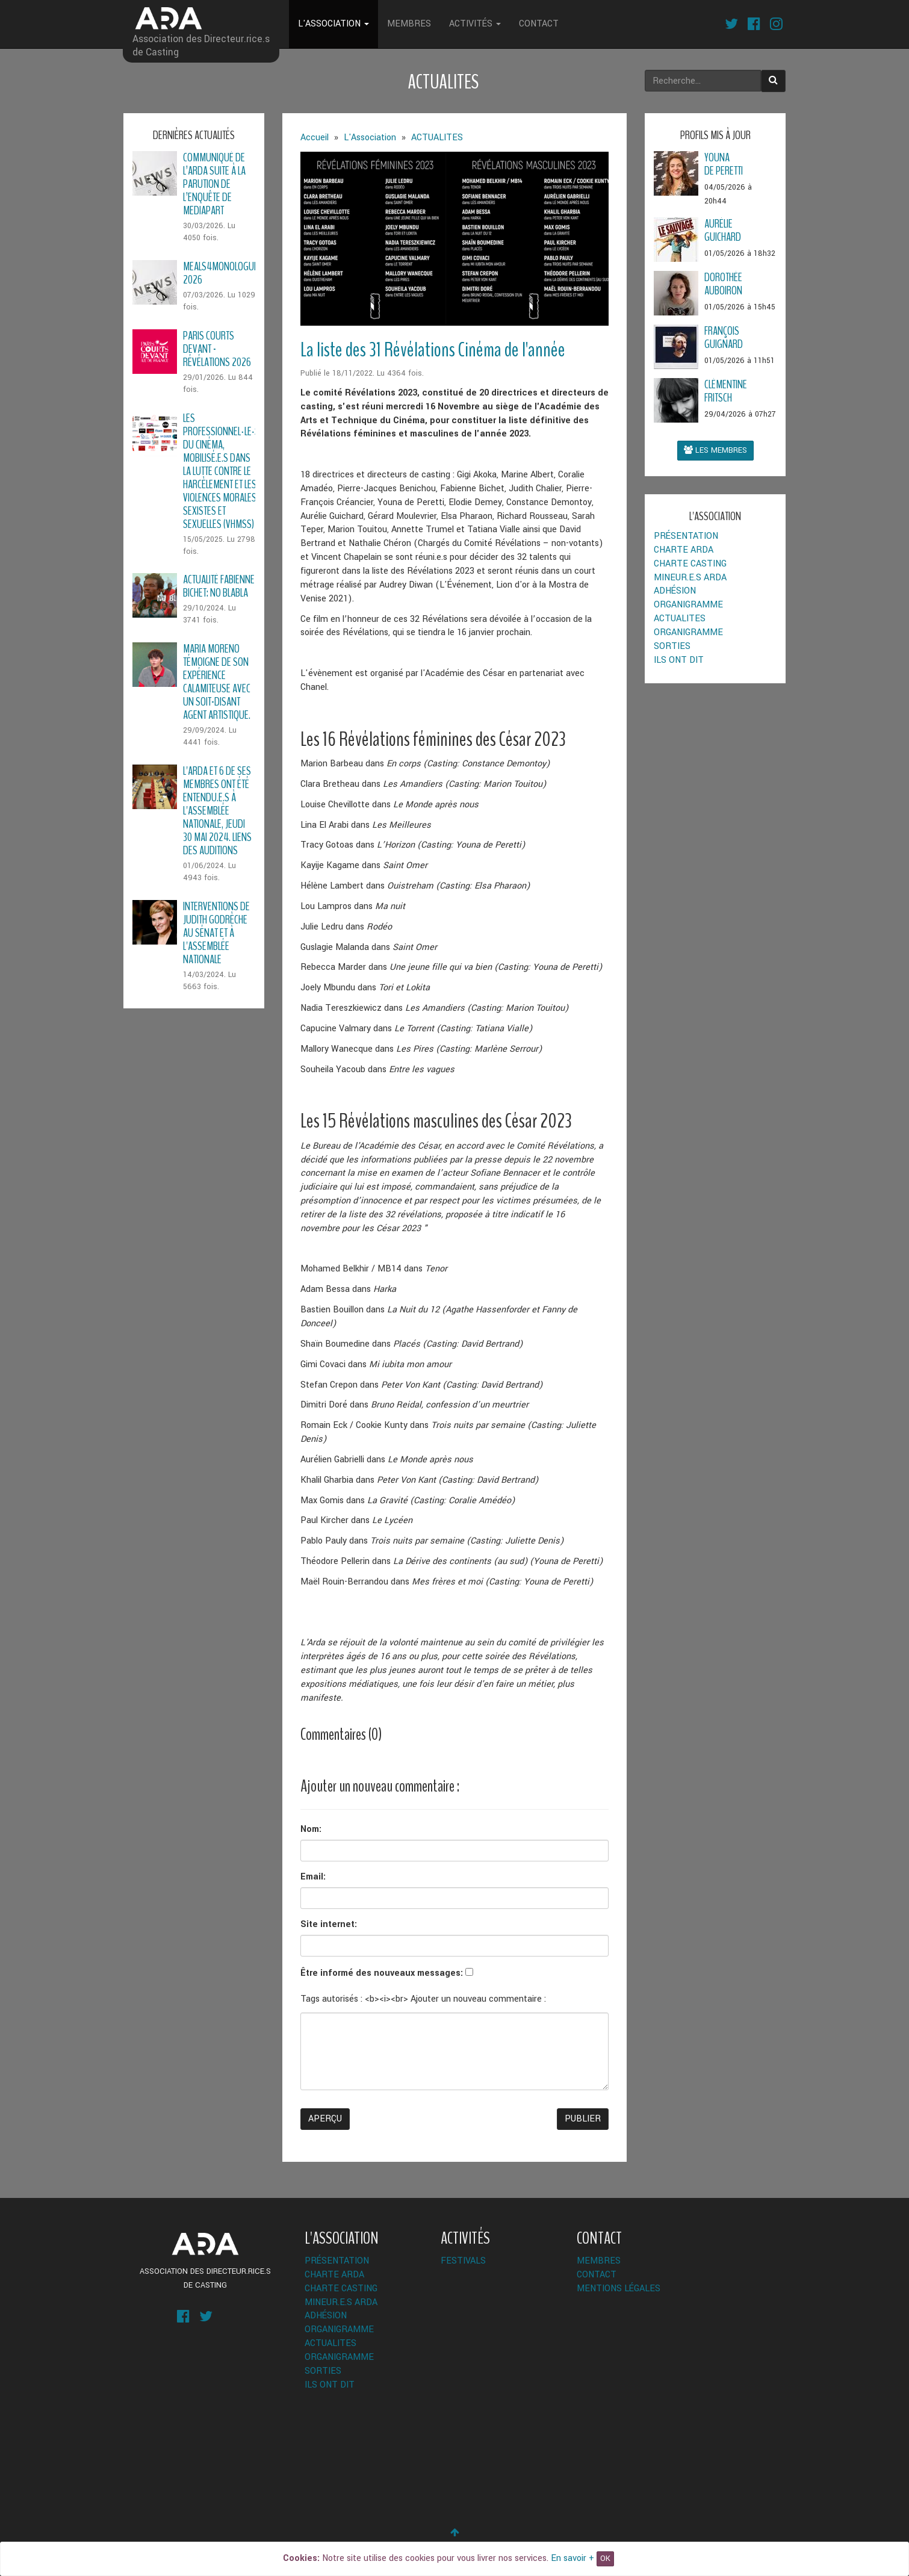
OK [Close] (605, 2558)
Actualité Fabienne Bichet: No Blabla (219, 586)
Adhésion (675, 591)
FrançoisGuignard (723, 337)
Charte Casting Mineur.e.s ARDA (690, 570)
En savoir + (572, 2558)
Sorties (672, 646)
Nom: (310, 1829)
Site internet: (328, 1924)
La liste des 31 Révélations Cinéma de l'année (432, 350)
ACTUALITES (680, 618)
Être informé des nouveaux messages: (381, 1973)
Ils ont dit (679, 660)
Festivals (463, 2261)
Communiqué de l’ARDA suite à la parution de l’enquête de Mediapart (214, 184)
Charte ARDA (683, 550)
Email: (313, 1876)
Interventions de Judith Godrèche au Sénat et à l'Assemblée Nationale (216, 932)
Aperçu (325, 2118)
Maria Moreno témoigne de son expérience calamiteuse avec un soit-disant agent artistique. (216, 682)
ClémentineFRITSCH (725, 391)
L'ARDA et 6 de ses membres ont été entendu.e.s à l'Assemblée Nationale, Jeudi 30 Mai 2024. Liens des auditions (217, 810)
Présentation (686, 536)
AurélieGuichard (722, 230)
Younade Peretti (723, 164)
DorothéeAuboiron (723, 284)
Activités (475, 23)
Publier (583, 2118)
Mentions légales (618, 2288)
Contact (539, 23)
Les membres (715, 450)
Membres (409, 23)
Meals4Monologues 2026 (223, 273)
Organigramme (688, 604)
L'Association (333, 23)
